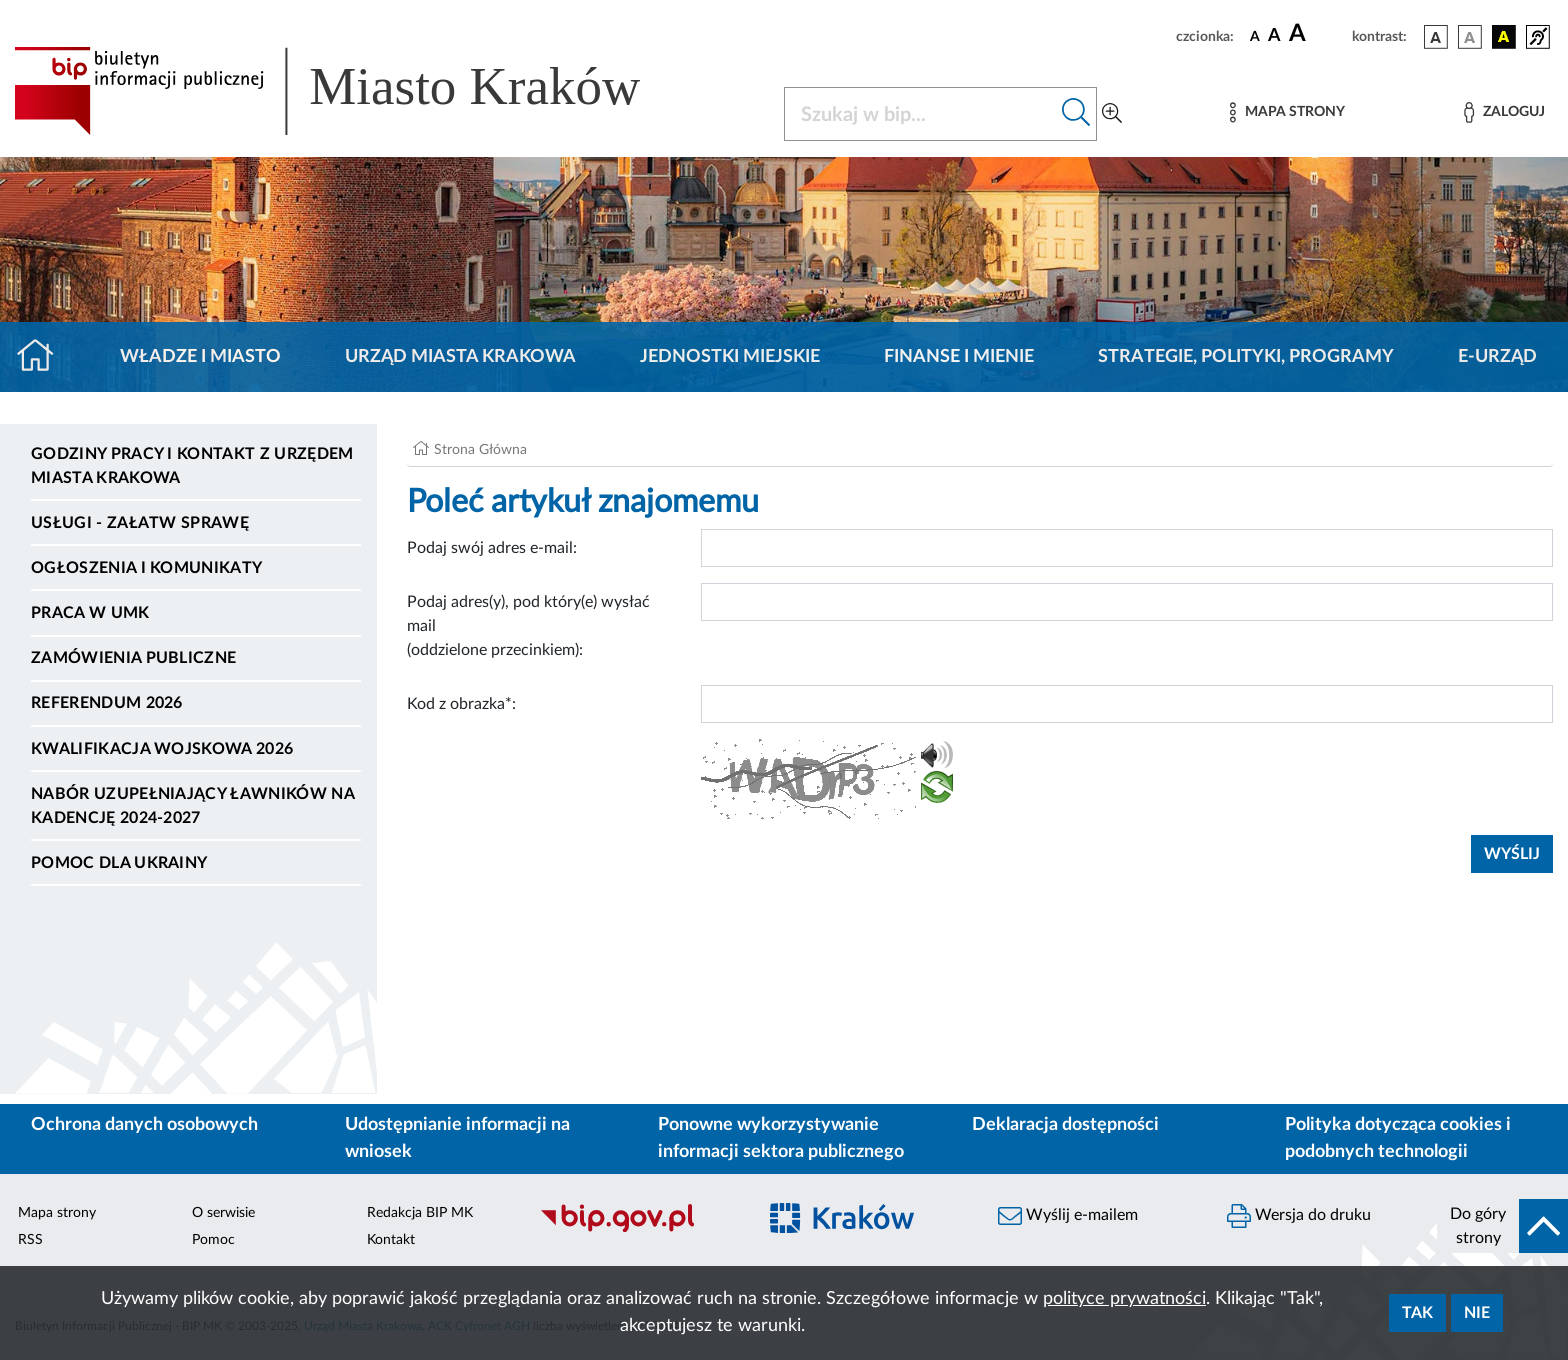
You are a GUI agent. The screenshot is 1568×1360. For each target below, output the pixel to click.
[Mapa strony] (1287, 112)
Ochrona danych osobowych (144, 1125)
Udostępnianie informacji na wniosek (457, 1138)
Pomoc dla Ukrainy (119, 863)
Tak (1417, 1313)
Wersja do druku (1299, 1216)
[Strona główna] (43, 357)
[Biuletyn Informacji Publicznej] (637, 1229)
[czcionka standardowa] (1255, 36)
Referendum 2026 (107, 703)
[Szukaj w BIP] (920, 114)
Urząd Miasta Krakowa (460, 357)
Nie (1477, 1313)
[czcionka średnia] (1274, 36)
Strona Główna (480, 450)
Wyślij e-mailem (1068, 1216)
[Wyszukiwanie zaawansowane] (1112, 114)
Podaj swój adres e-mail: (492, 548)
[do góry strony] (1502, 1226)
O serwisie (223, 1213)
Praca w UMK (90, 613)
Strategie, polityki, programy (1246, 357)
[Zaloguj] (1504, 112)
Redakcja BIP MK (420, 1213)
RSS (30, 1240)
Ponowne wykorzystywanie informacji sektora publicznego (781, 1138)
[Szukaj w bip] (1076, 114)
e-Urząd (1497, 357)
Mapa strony (57, 1213)
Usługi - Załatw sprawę (140, 523)
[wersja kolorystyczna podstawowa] (1436, 37)
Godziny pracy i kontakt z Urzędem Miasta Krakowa (192, 466)
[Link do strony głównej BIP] (356, 91)
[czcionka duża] (1317, 34)
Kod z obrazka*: (461, 704)
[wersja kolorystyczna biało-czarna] (1470, 37)
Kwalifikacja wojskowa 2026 (162, 749)
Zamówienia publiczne (133, 658)
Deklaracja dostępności (1065, 1125)
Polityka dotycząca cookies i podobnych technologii (1398, 1138)
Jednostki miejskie (730, 357)
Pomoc (213, 1240)
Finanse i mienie (959, 357)
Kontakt (391, 1240)
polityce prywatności (1124, 1299)
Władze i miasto (200, 357)
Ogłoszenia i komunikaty (146, 568)
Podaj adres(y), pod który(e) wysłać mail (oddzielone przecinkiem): (528, 626)
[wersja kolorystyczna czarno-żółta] (1504, 37)
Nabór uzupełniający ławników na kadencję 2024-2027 (192, 806)
